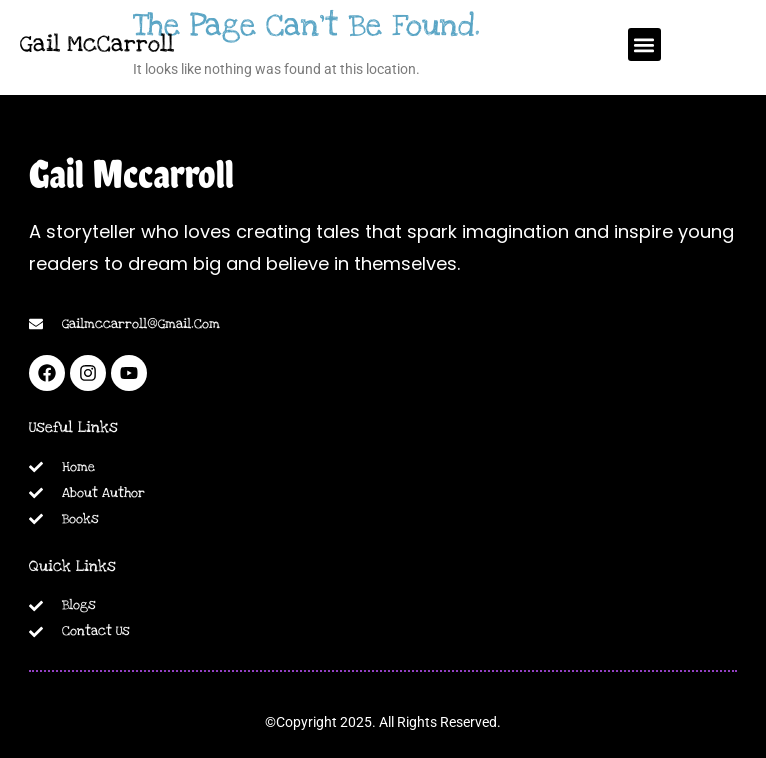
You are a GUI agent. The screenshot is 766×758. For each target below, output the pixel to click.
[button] (644, 44)
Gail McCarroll (97, 44)
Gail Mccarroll (131, 173)
